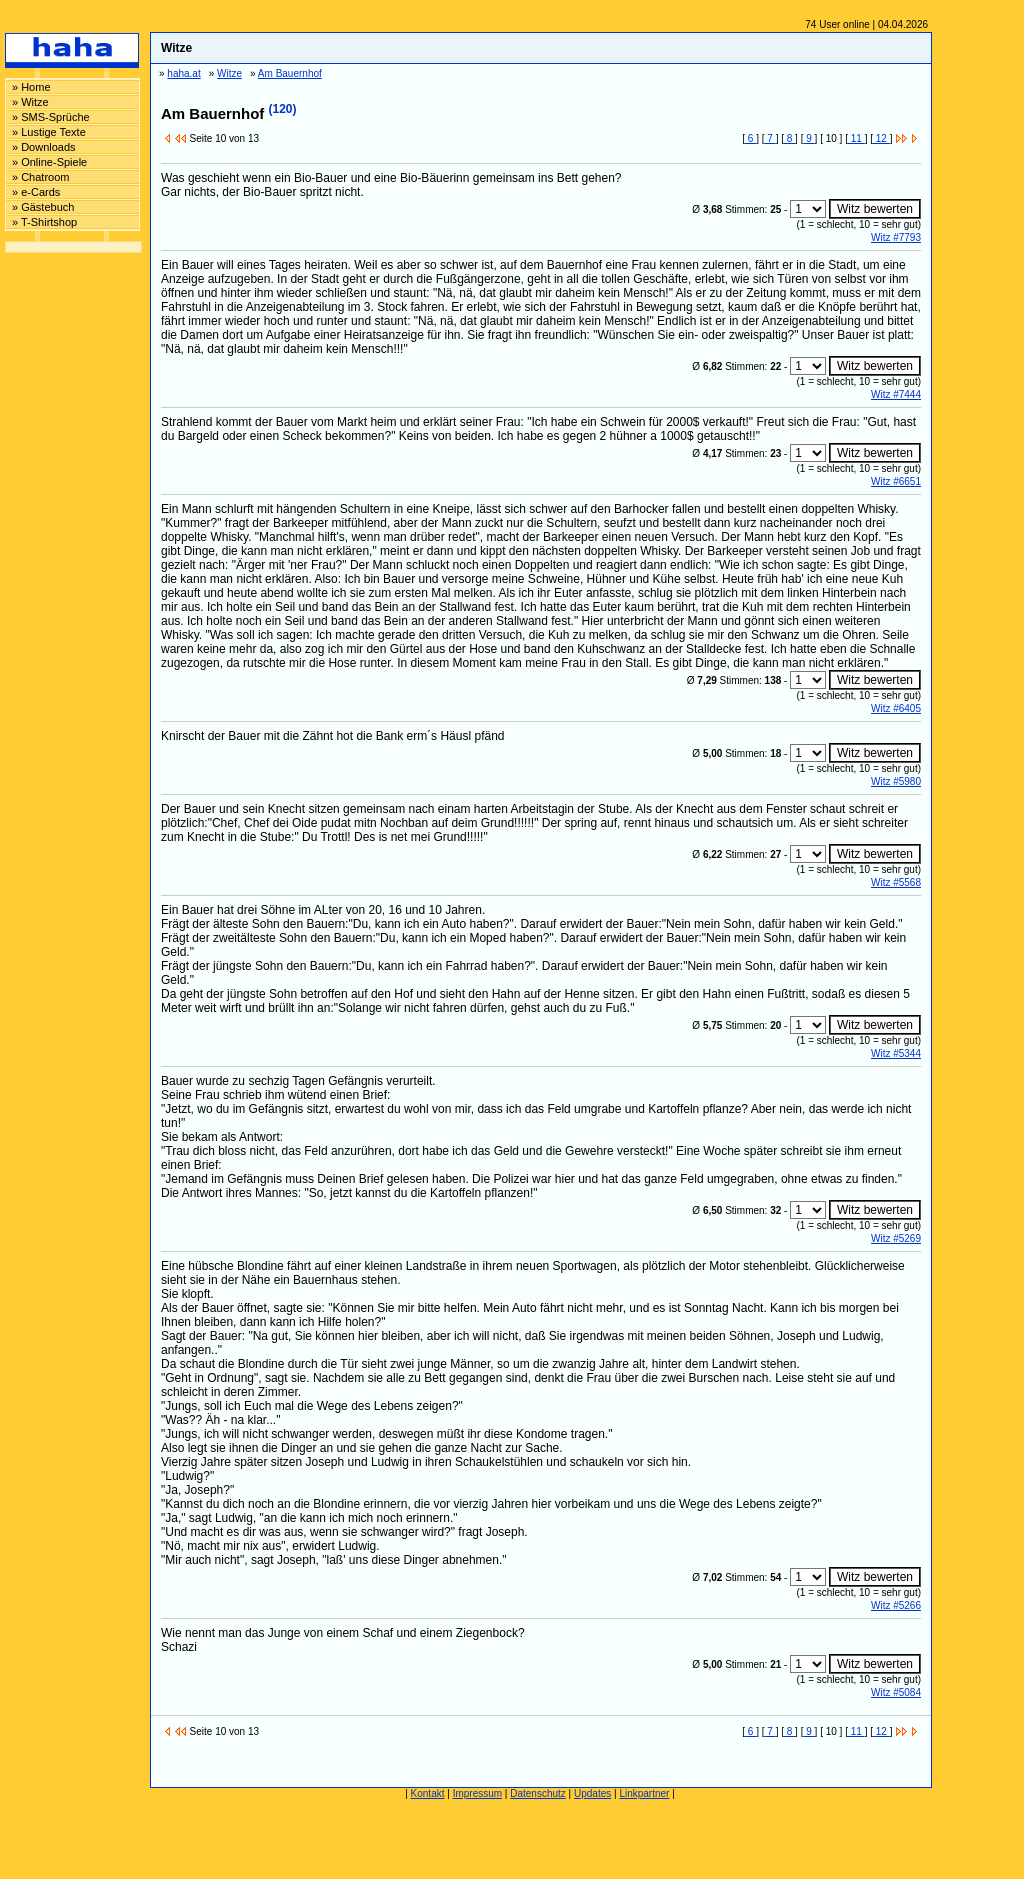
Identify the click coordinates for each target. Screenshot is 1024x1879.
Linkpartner (644, 1793)
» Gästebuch (43, 207)
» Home (31, 87)
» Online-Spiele (49, 162)
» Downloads (44, 147)
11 (856, 138)
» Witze (30, 102)
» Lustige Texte (49, 132)
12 (881, 138)
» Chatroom (40, 177)
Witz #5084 (896, 1692)
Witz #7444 (896, 394)
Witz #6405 (896, 708)
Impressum (477, 1793)
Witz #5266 (896, 1605)
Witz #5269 (896, 1238)
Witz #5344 (896, 1053)
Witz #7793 (896, 237)
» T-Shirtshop (44, 222)
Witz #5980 (896, 781)
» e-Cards (36, 192)
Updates (592, 1793)
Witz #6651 (896, 481)
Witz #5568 (896, 882)
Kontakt (428, 1793)
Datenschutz (538, 1793)
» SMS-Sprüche (51, 117)
